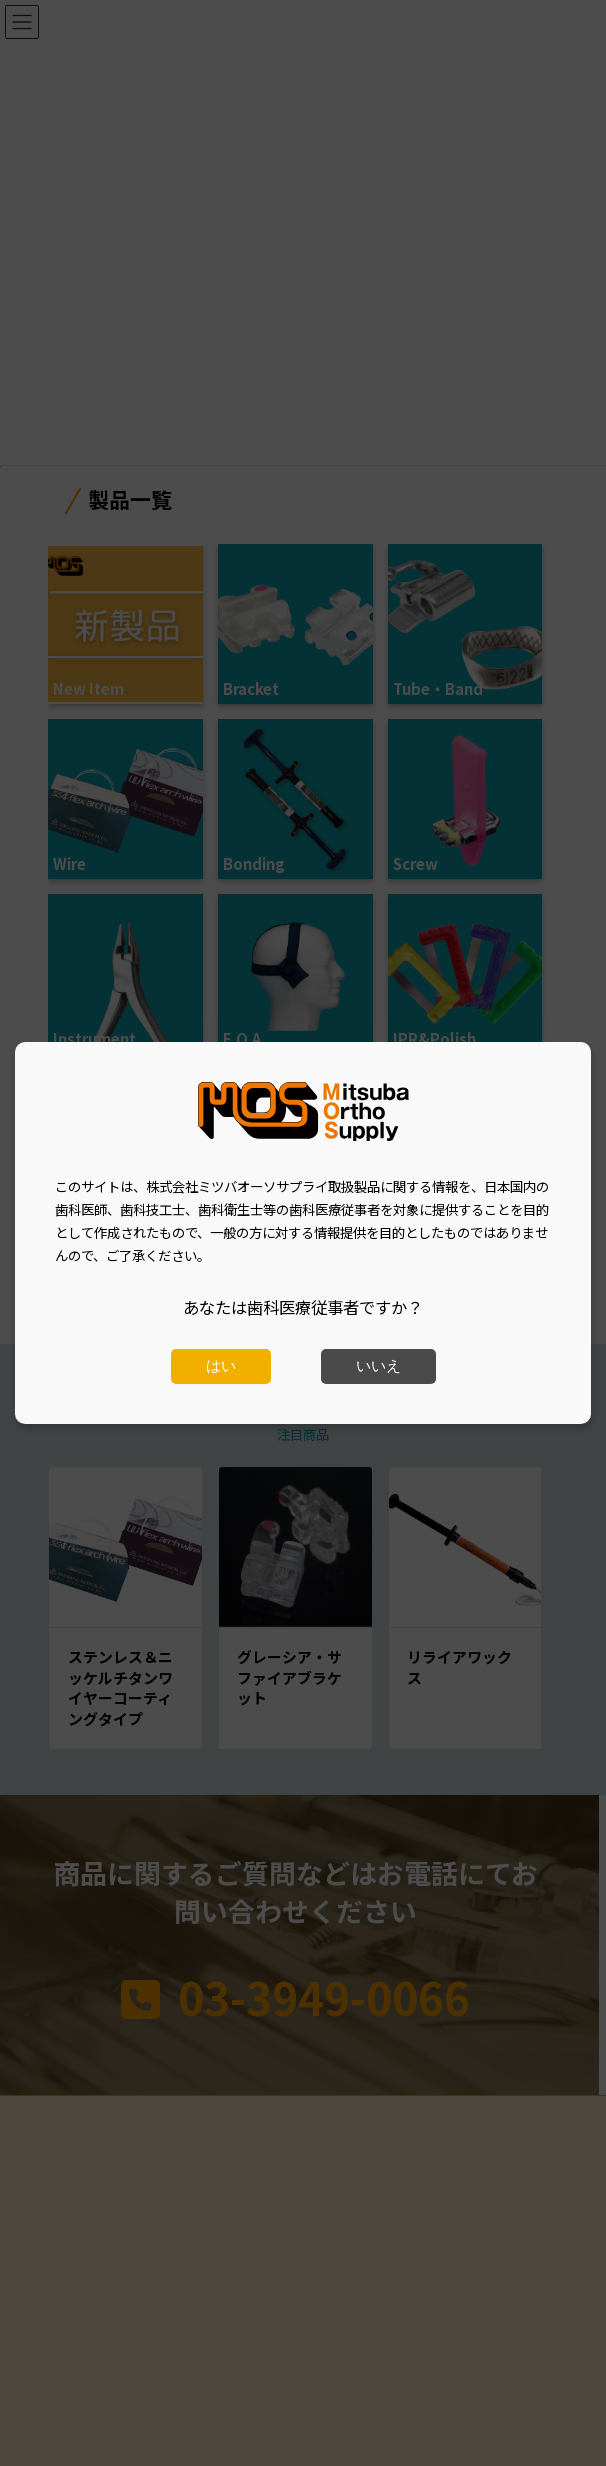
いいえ (378, 1366)
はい (221, 1366)
